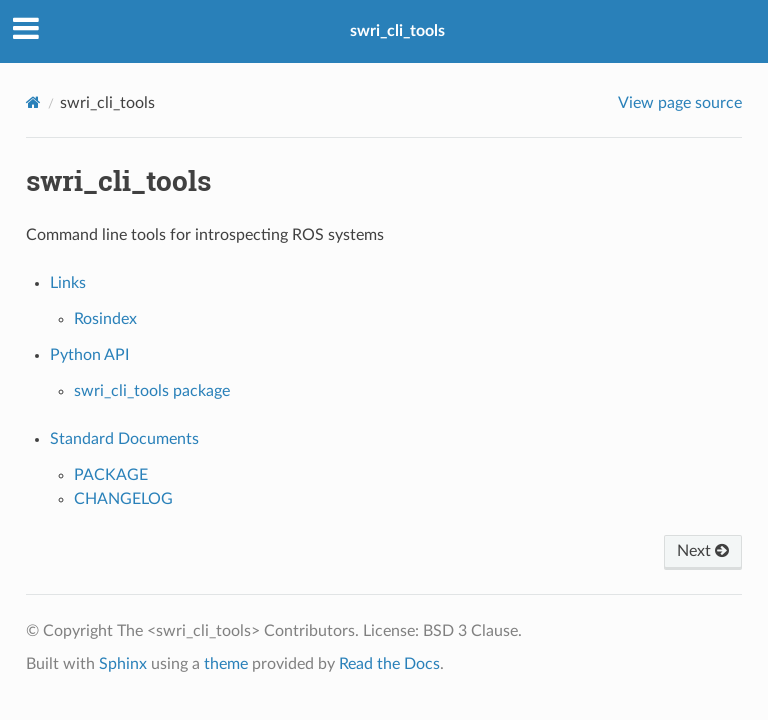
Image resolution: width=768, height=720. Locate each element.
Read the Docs (389, 664)
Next (703, 551)
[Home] (33, 102)
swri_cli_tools (397, 31)
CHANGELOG (123, 499)
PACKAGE (111, 475)
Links (68, 283)
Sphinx (123, 664)
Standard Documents (124, 439)
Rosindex (105, 319)
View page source (680, 103)
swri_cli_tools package (152, 391)
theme (226, 664)
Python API (89, 355)
